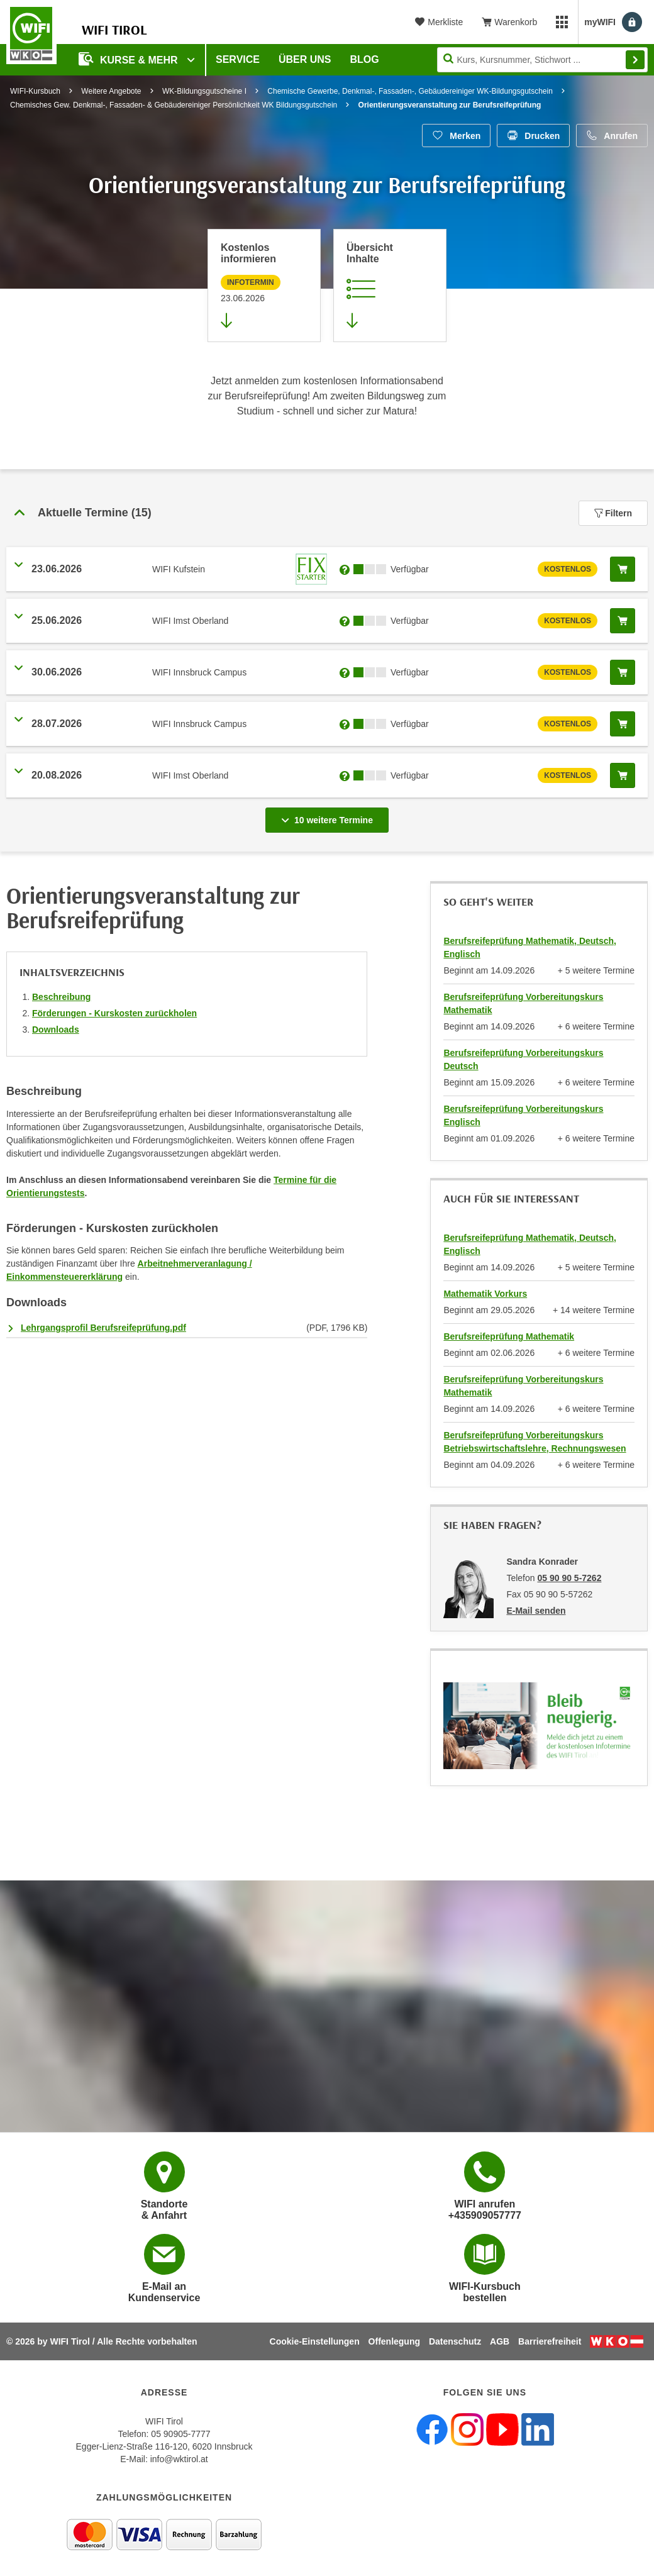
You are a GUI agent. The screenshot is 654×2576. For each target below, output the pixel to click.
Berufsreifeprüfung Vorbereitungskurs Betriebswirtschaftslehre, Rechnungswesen (534, 1441)
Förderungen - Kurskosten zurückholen (114, 1013)
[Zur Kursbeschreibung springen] (389, 285)
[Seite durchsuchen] (542, 59)
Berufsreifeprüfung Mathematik (508, 1336)
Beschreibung (61, 997)
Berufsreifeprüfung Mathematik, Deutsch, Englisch (529, 947)
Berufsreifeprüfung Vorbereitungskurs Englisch (523, 1115)
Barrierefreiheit (549, 2341)
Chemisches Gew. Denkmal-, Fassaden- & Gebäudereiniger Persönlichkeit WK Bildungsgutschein (173, 105)
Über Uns (305, 59)
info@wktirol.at (179, 2459)
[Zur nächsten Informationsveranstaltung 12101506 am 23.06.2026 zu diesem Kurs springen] (264, 285)
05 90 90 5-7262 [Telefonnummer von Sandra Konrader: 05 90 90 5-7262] (569, 1578)
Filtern (613, 513)
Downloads (55, 1029)
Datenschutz (455, 2341)
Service (238, 59)
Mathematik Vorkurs (485, 1294)
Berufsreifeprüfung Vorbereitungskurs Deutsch (523, 1059)
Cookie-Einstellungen (315, 2341)
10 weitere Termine (329, 816)
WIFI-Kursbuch (35, 91)
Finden (635, 59)
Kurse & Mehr (129, 59)
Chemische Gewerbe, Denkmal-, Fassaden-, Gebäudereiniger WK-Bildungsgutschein (410, 91)
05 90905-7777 (180, 2434)
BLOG (364, 59)
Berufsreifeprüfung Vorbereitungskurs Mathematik (523, 1003)
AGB (499, 2341)
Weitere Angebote (111, 91)
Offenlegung (394, 2341)
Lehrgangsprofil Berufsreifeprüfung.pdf (103, 1328)
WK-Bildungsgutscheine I (204, 91)
